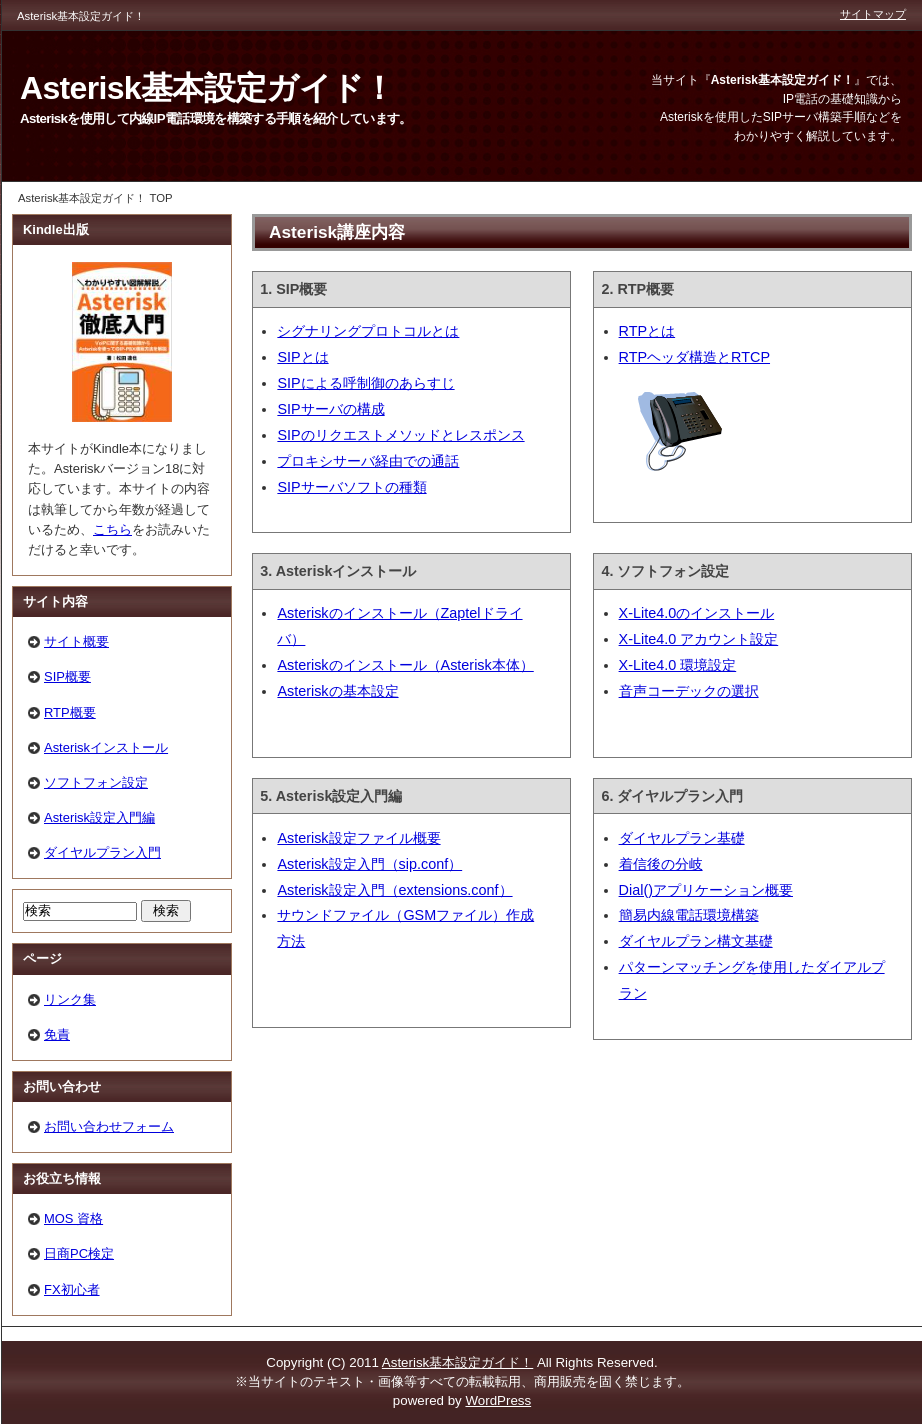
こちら (112, 529)
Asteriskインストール (106, 747)
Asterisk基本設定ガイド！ (207, 88)
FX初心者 (72, 1289)
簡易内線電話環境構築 (689, 915)
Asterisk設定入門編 (99, 817)
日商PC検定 (79, 1253)
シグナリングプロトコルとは (368, 331)
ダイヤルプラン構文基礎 (696, 941)
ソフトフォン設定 (96, 782)
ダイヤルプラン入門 (102, 852)
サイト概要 (76, 641)
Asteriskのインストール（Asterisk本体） (405, 665)
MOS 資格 (73, 1218)
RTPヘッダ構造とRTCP (694, 357)
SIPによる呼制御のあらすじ (365, 383)
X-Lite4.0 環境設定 (678, 665)
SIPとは (302, 357)
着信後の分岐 (661, 864)
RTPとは (647, 331)
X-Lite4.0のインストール (697, 613)
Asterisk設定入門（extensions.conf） (394, 890)
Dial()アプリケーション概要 (706, 890)
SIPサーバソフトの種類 (351, 487)
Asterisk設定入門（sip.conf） (369, 864)
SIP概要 (67, 676)
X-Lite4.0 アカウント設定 (699, 639)
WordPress (498, 1400)
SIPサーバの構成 (330, 409)
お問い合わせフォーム (109, 1126)
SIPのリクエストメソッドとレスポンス (400, 435)
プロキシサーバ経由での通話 (368, 461)
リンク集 (70, 999)
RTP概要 (70, 712)
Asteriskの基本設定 (337, 691)
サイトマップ (873, 14)
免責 (57, 1034)
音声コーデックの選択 (689, 691)
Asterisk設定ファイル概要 (358, 838)
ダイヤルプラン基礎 (682, 838)
